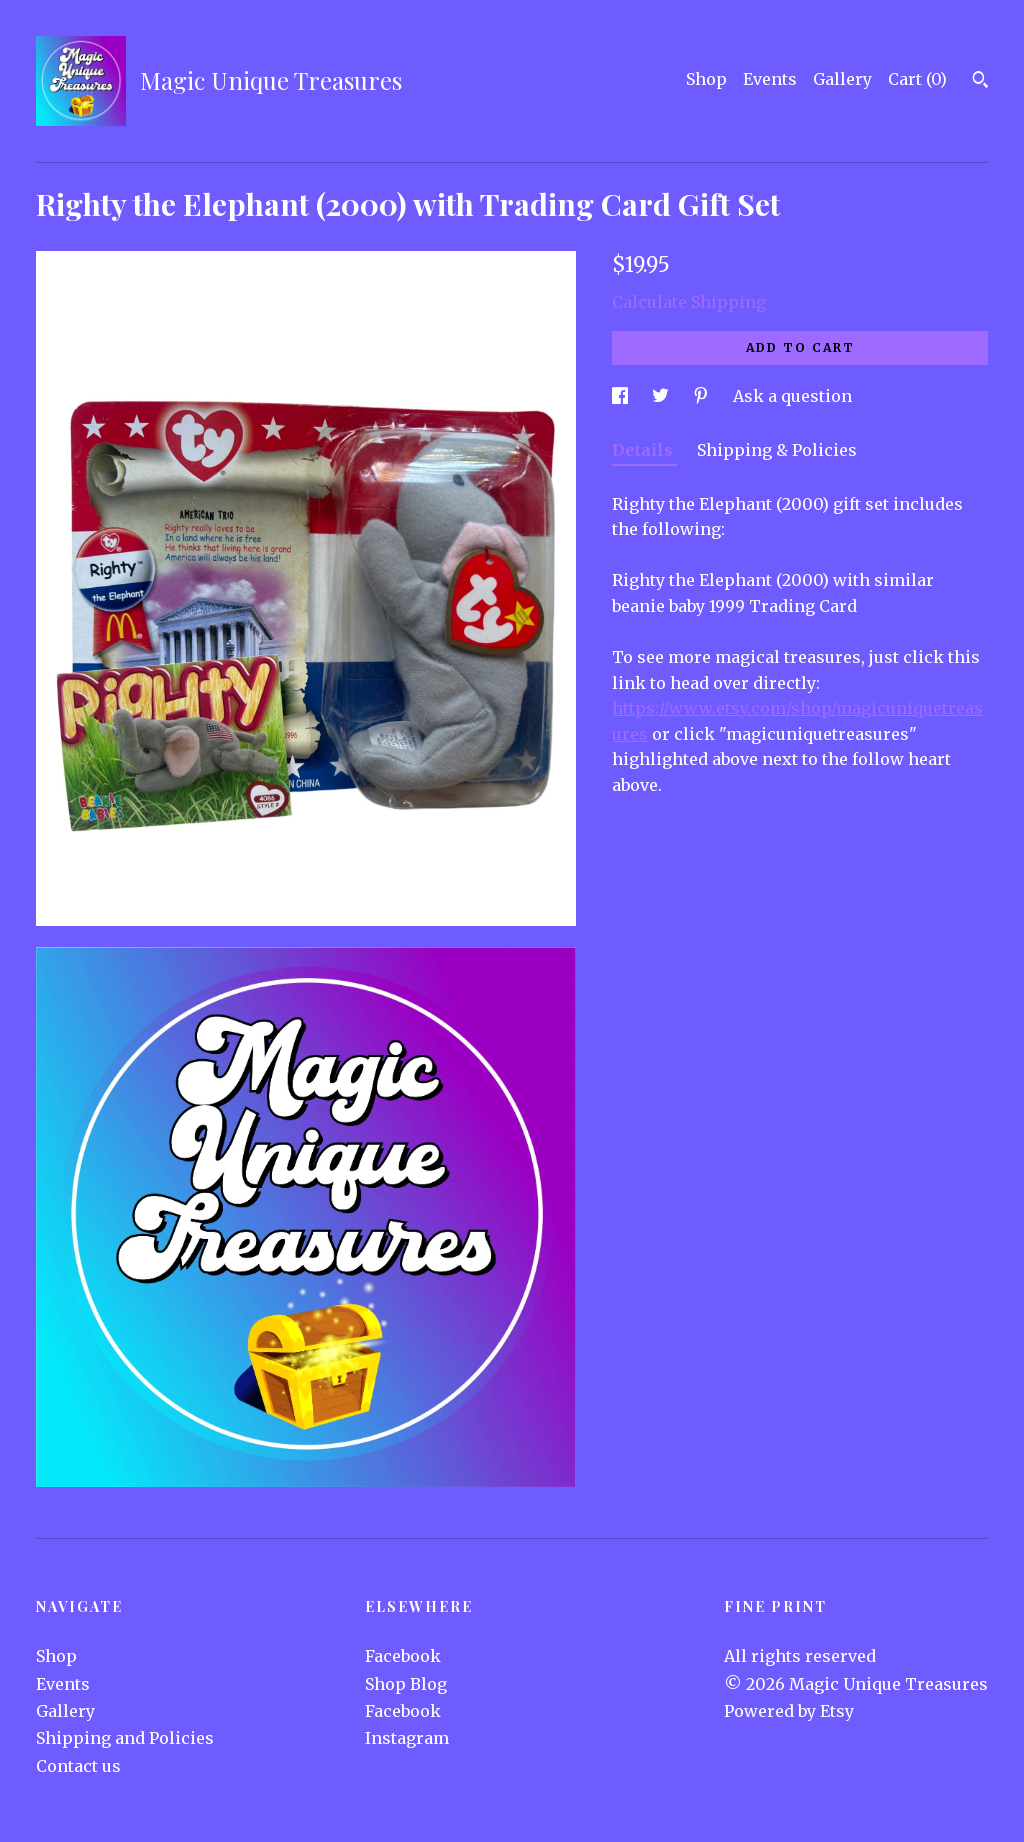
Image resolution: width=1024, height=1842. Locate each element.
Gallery (842, 79)
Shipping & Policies (777, 450)
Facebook (403, 1656)
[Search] (980, 82)
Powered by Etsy (789, 1711)
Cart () (917, 79)
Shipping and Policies (125, 1738)
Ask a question (792, 396)
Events (770, 79)
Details (644, 450)
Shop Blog (406, 1684)
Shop (706, 79)
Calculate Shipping (689, 302)
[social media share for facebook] (622, 396)
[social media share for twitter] (662, 396)
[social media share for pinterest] (703, 396)
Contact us (78, 1766)
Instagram (407, 1738)
